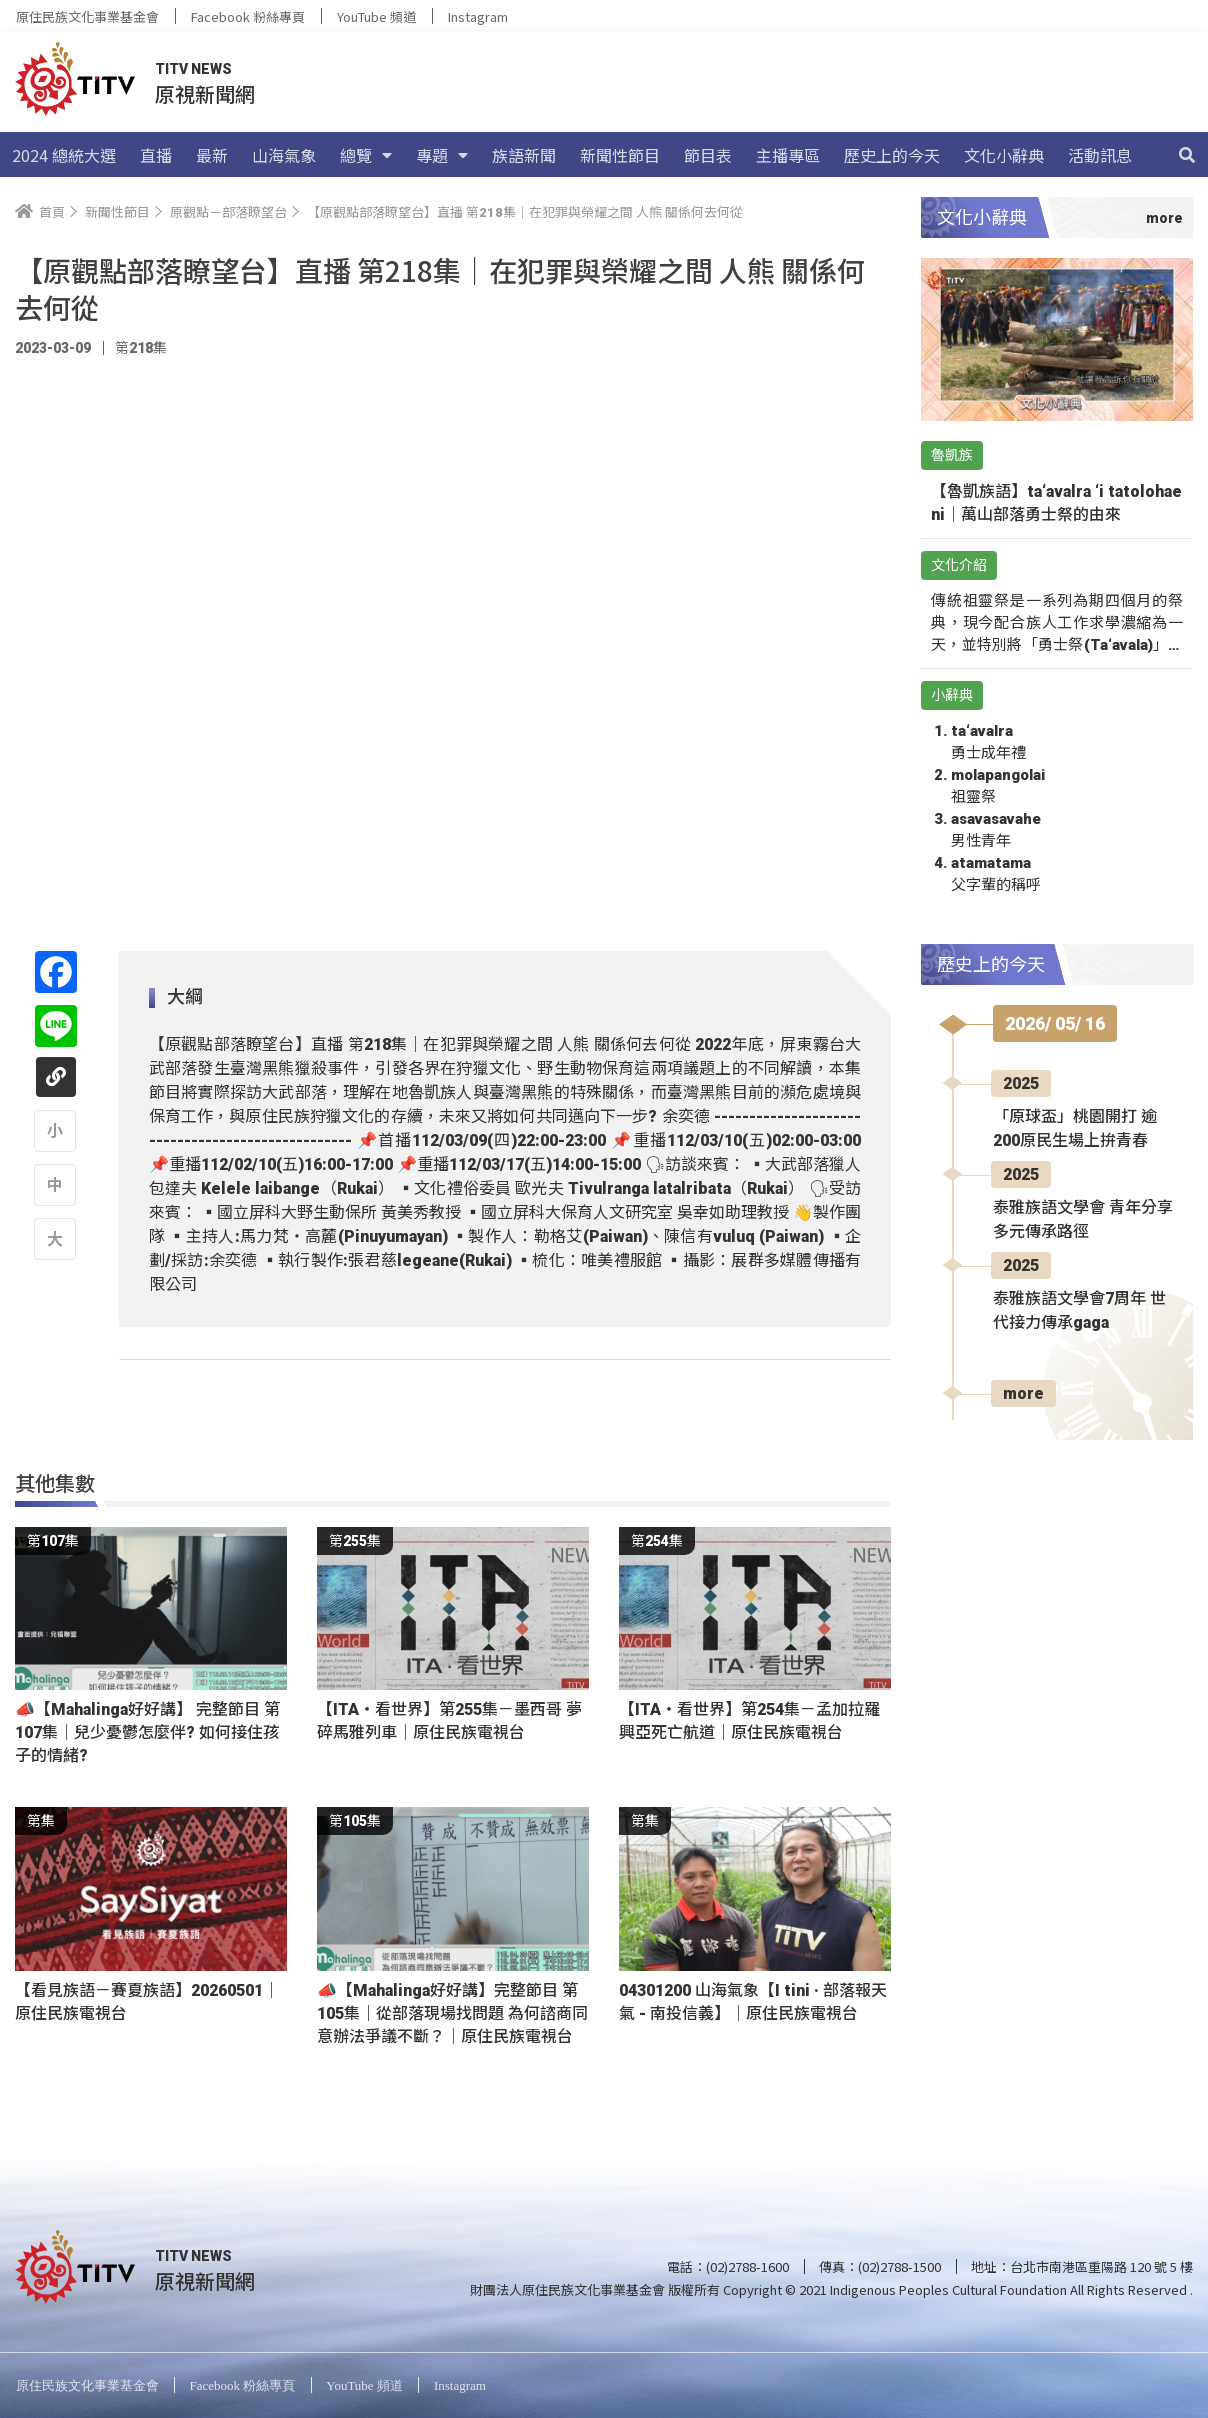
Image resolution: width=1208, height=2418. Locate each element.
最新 (212, 155)
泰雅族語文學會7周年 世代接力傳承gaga (1079, 1310)
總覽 (366, 155)
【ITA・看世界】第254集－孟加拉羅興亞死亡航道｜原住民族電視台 (749, 1721)
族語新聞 (524, 155)
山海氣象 (284, 155)
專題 (442, 155)
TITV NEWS (193, 69)
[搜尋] (1187, 155)
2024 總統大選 (64, 155)
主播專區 (788, 155)
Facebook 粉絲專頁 (248, 16)
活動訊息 (1100, 155)
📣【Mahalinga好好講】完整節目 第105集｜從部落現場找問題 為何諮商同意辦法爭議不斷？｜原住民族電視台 (452, 2013)
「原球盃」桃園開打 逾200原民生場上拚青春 (1075, 1128)
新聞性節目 (620, 155)
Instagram (478, 16)
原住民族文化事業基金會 (87, 16)
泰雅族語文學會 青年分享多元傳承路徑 (1083, 1219)
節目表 (708, 155)
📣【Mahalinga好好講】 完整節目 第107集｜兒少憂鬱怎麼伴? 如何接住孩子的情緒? (147, 1732)
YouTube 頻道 (376, 16)
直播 (156, 155)
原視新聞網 (205, 93)
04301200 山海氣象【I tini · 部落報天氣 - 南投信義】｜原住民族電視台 (753, 2002)
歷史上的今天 (892, 155)
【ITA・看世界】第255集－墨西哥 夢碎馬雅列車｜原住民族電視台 (449, 1721)
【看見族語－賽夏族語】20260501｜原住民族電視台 (147, 2002)
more (1023, 1393)
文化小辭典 (1004, 155)
